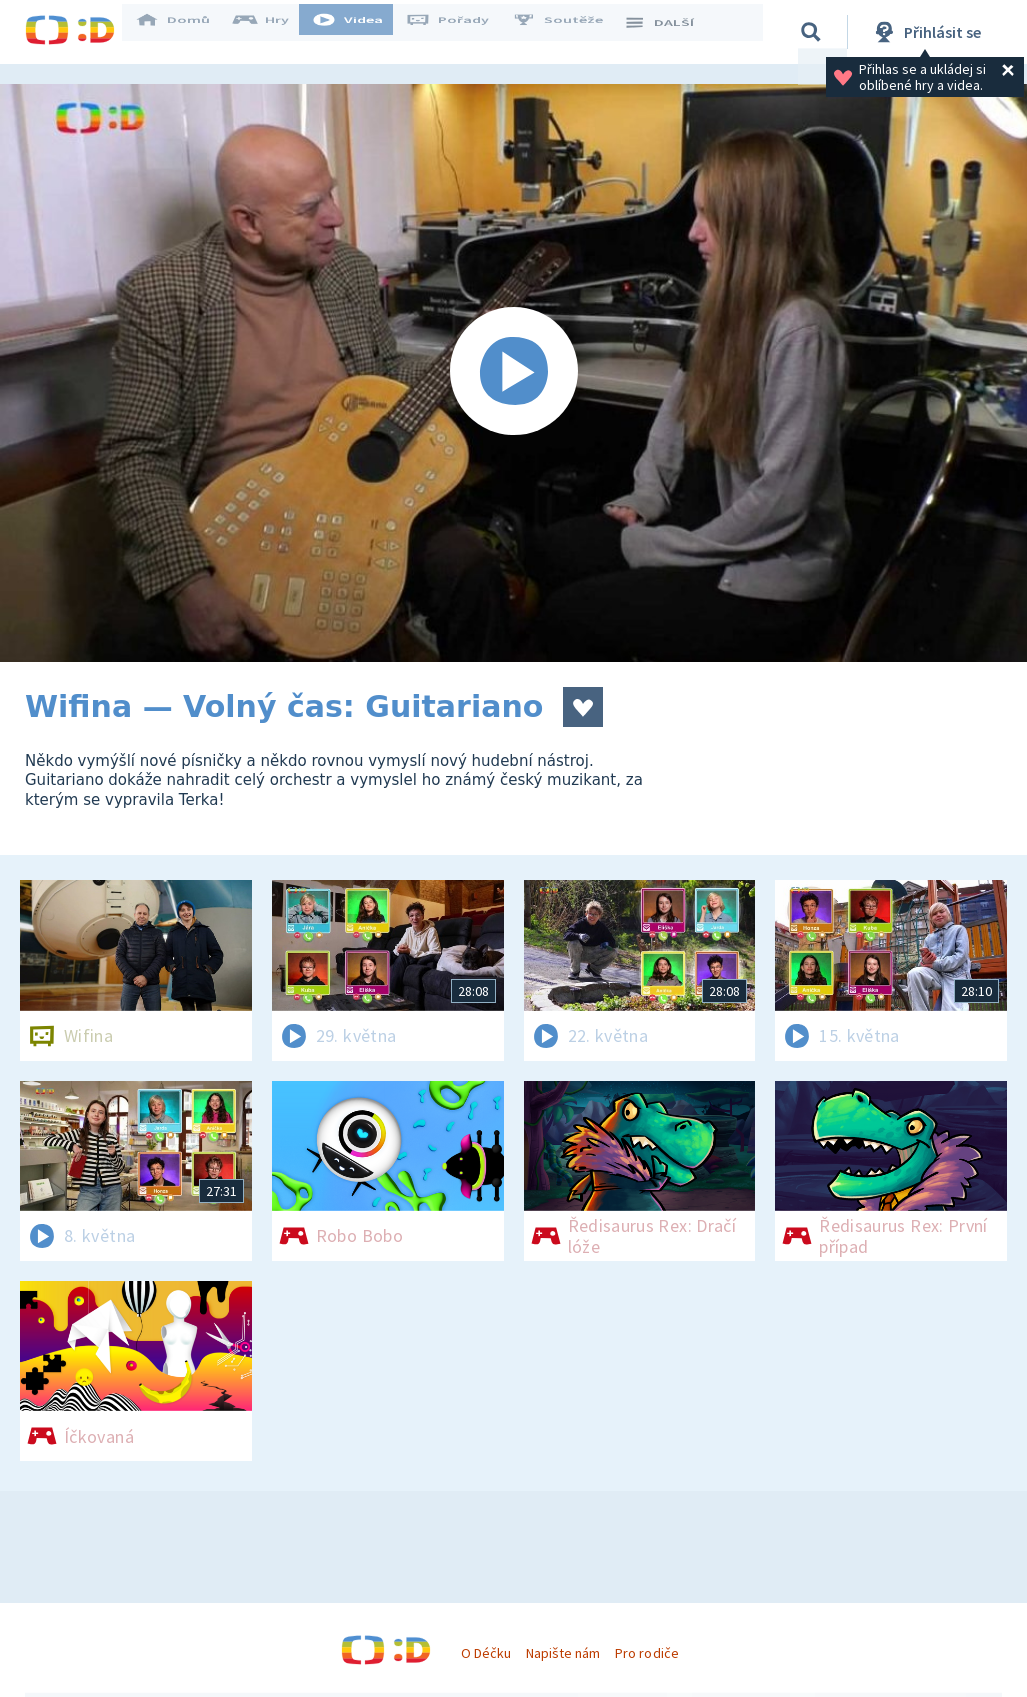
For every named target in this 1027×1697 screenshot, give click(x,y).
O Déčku (486, 1653)
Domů (186, 32)
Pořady (461, 32)
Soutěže (571, 32)
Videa (361, 32)
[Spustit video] (513, 373)
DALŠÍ (671, 32)
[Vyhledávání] (814, 32)
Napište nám (563, 1653)
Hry (274, 32)
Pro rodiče (646, 1653)
